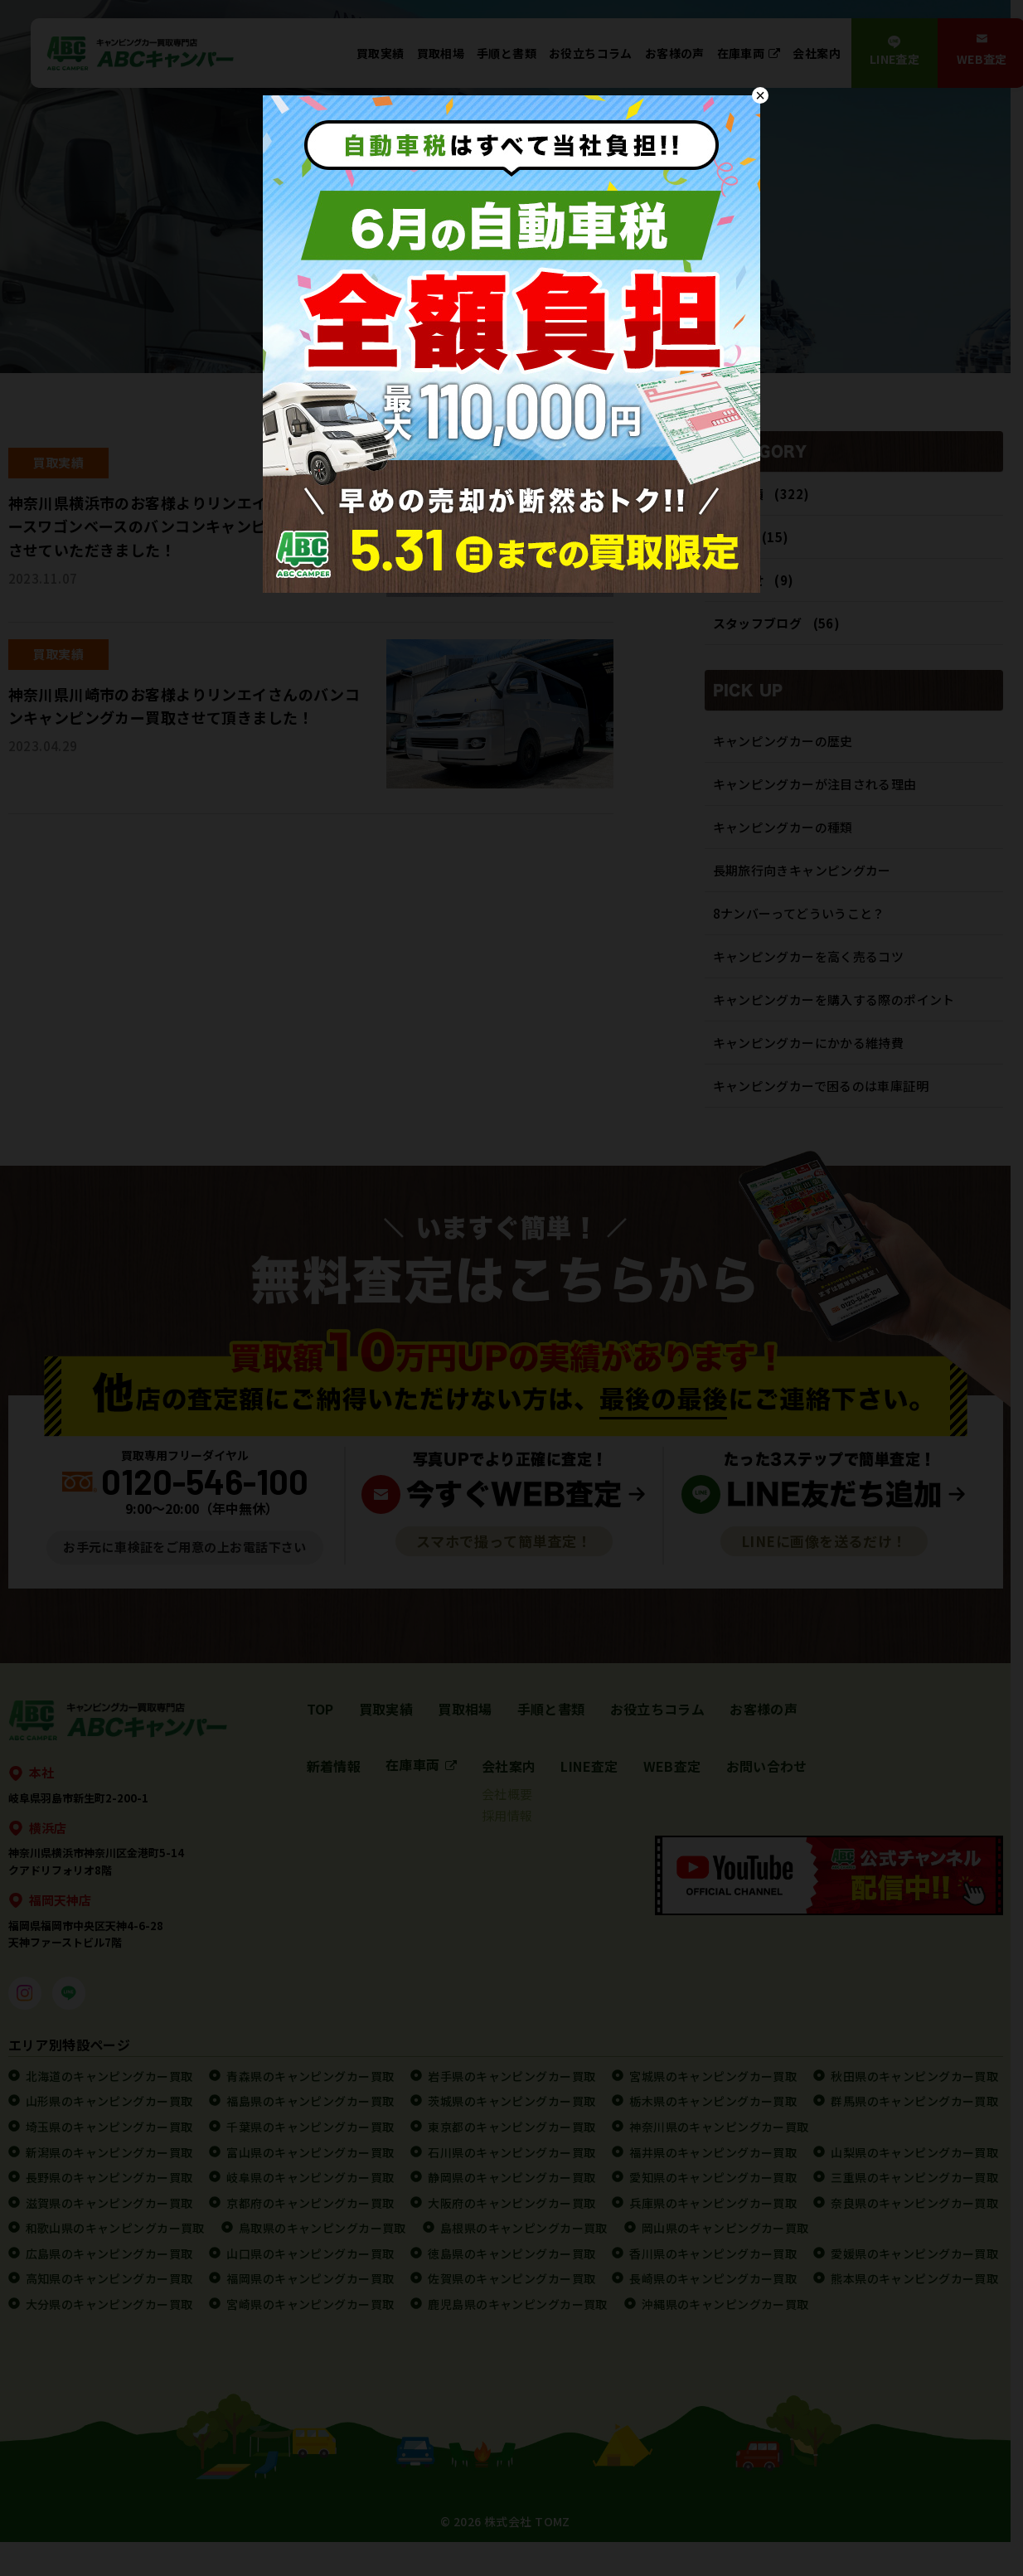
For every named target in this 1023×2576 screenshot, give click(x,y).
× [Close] (760, 95)
